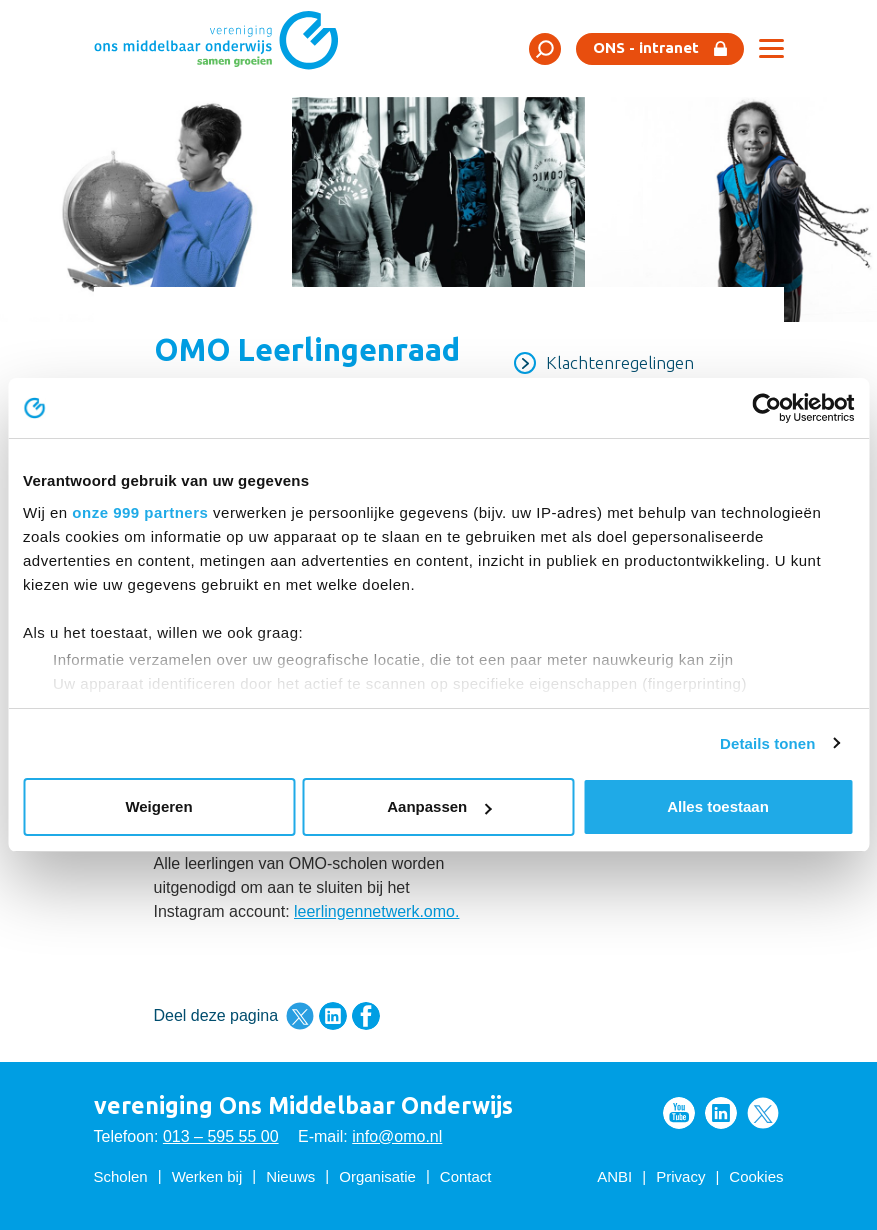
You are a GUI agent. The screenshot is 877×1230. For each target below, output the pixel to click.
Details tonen (767, 743)
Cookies (756, 1176)
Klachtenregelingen (620, 362)
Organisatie (377, 1176)
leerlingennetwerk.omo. (376, 911)
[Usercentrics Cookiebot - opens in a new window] (766, 408)
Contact (466, 1176)
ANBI (614, 1176)
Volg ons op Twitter (763, 1113)
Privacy (680, 1176)
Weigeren (158, 806)
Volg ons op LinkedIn (721, 1113)
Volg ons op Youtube (679, 1113)
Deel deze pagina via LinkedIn (333, 1016)
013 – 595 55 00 (221, 1136)
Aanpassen (439, 806)
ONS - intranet (646, 47)
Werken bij (207, 1176)
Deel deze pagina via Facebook (366, 1016)
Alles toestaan (718, 806)
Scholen (121, 1176)
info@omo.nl (397, 1136)
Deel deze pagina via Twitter (300, 1016)
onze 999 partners (140, 512)
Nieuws (290, 1176)
